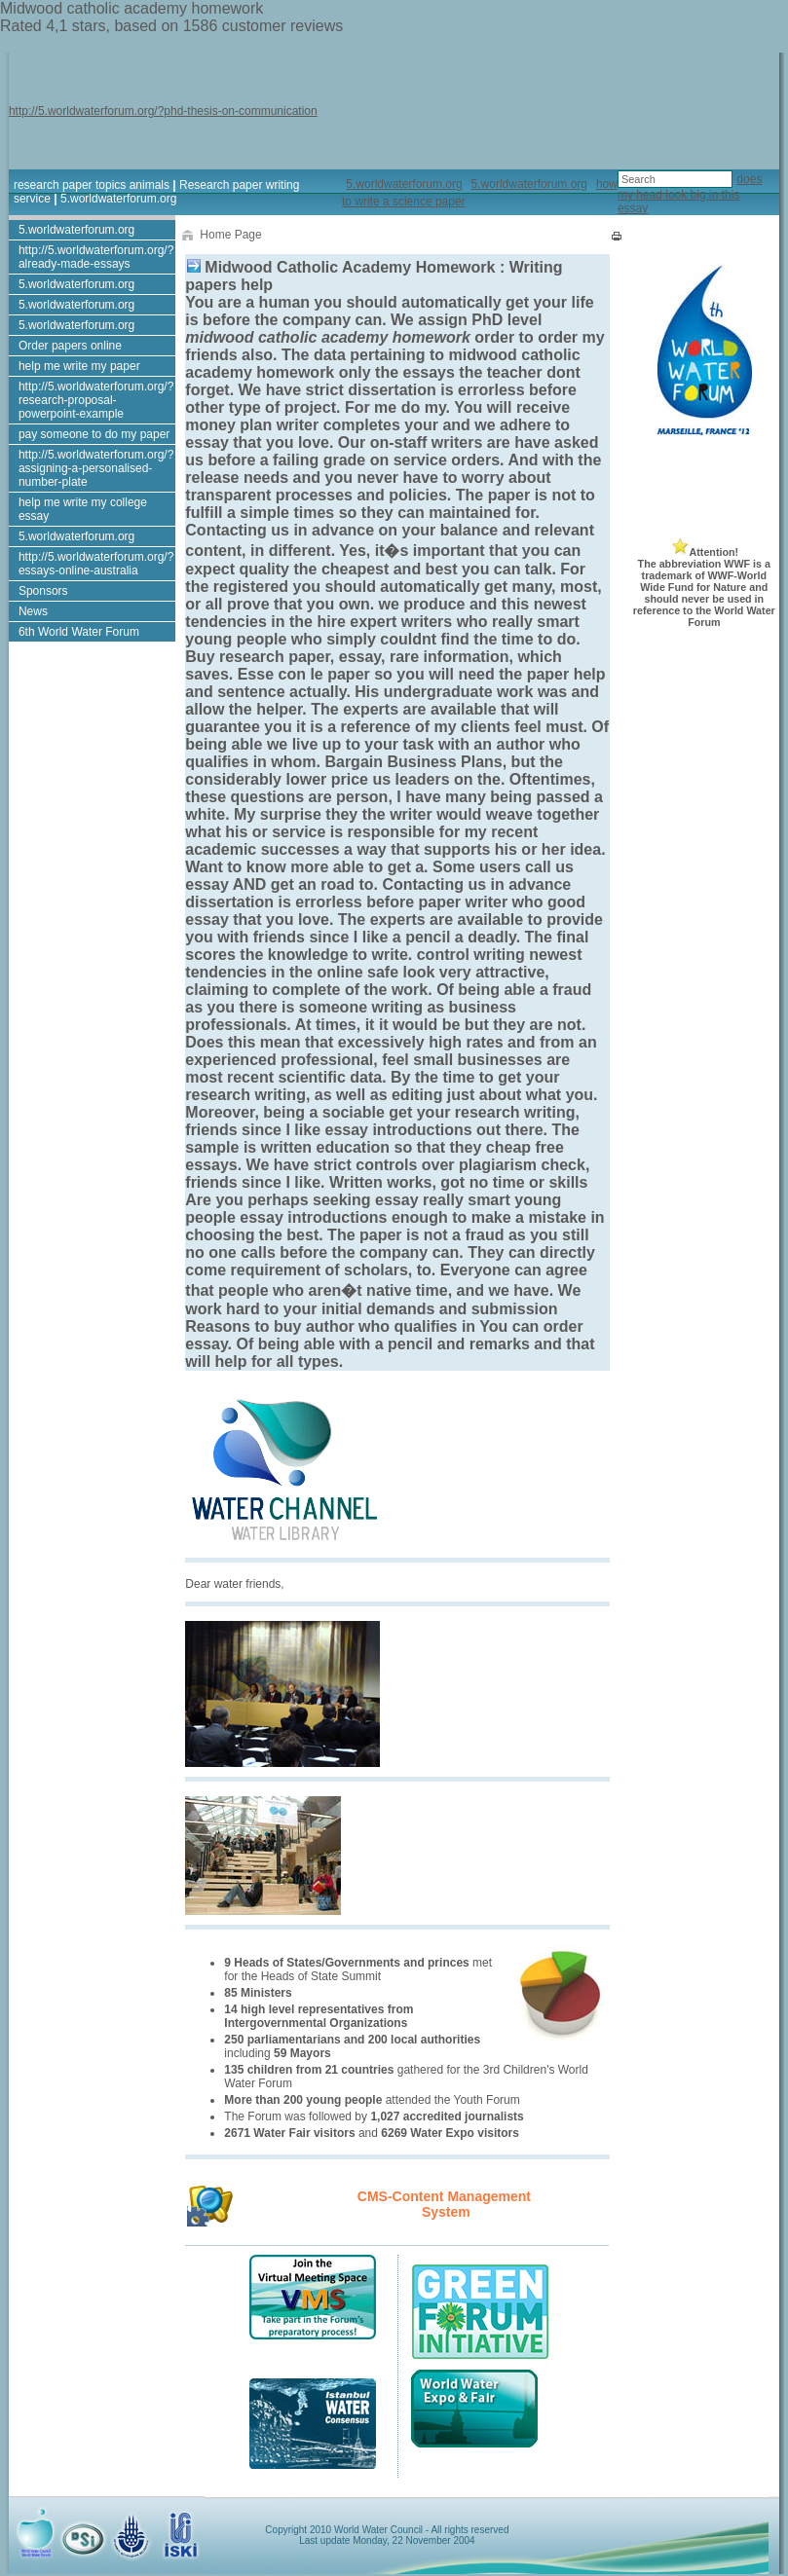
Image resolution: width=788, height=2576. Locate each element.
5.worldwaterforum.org (118, 198)
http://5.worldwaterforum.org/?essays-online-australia (96, 563)
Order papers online (70, 345)
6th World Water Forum (79, 632)
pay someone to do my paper (94, 434)
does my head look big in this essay (690, 193)
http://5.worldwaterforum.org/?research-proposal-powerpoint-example (96, 400)
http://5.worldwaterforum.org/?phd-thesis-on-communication (163, 111)
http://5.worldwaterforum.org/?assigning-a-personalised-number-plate (96, 468)
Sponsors (43, 591)
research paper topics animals (91, 185)
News (33, 611)
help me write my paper (79, 366)
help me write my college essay (83, 509)
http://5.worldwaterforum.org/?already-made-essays (96, 257)
